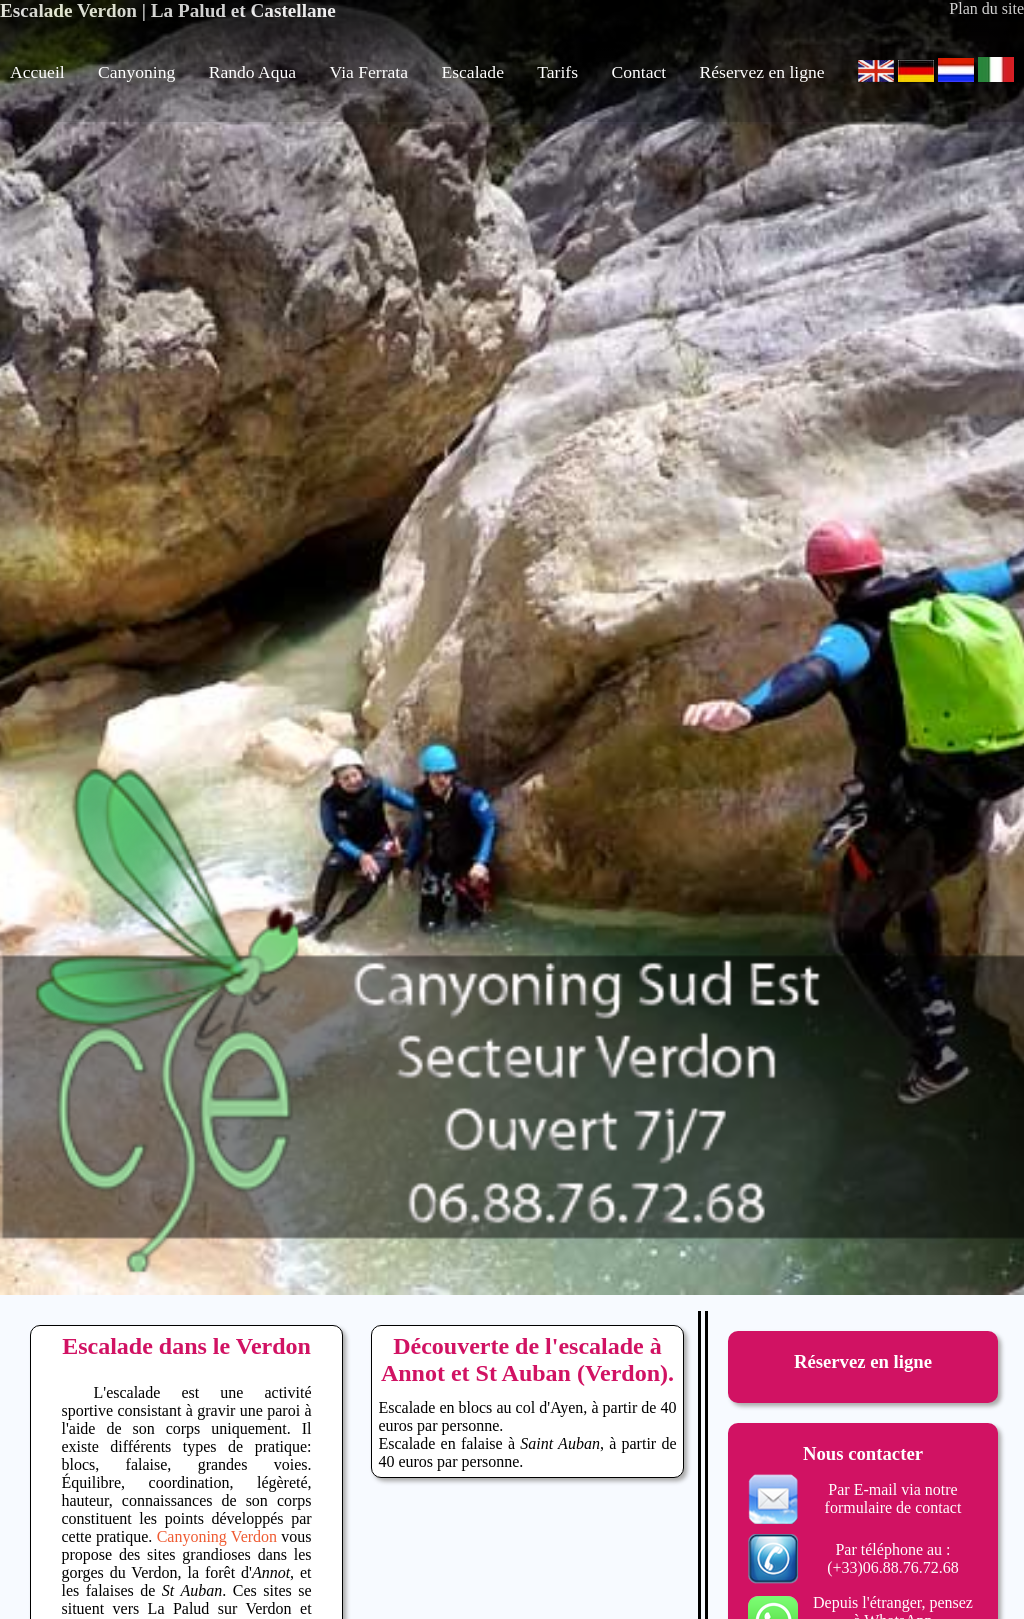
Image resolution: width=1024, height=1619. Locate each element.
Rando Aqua (252, 72)
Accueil (37, 72)
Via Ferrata (369, 72)
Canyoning (136, 72)
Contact (638, 72)
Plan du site (986, 8)
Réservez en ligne (762, 72)
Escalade (472, 72)
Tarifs (557, 72)
